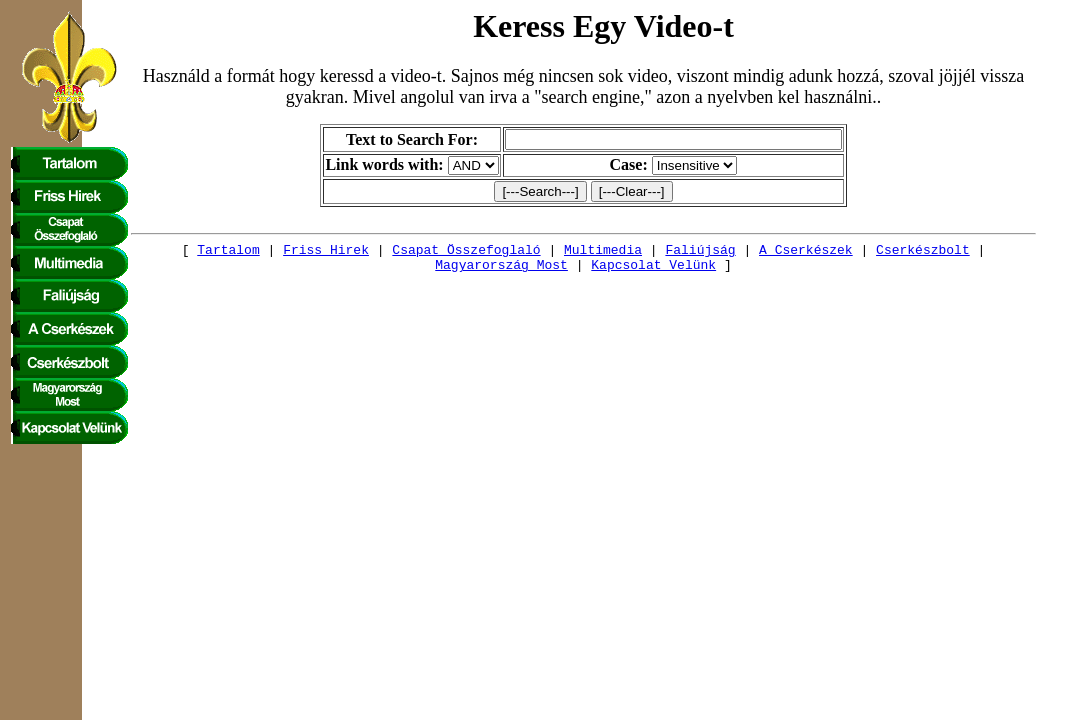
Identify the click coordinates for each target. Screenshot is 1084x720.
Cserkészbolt (872, 252)
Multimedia (552, 252)
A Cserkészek (755, 252)
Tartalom (178, 252)
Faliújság (650, 252)
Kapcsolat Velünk (603, 270)
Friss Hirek (275, 252)
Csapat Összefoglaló (416, 252)
